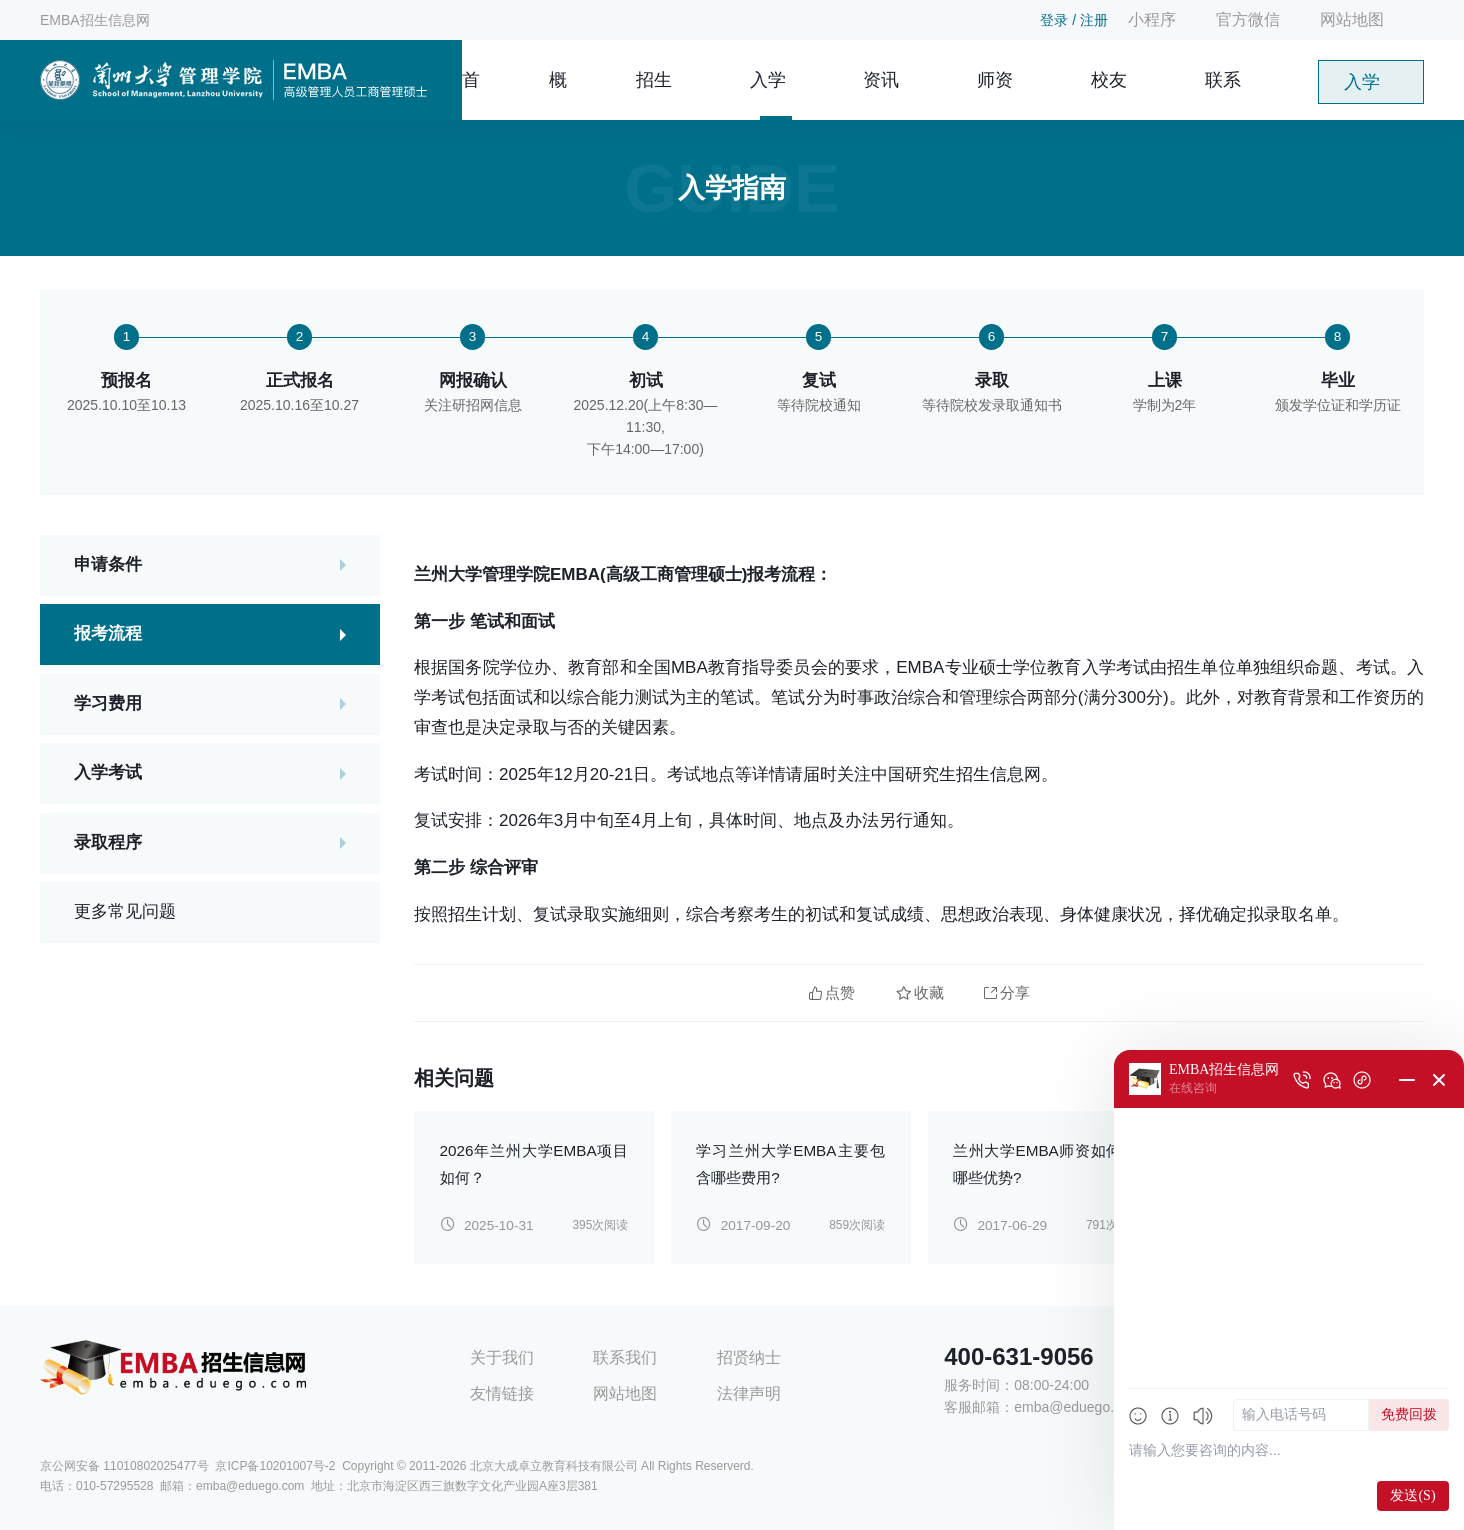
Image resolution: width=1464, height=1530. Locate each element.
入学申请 (1362, 88)
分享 (1007, 992)
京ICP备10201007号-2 (275, 1466)
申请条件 (108, 565)
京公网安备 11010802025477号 (124, 1466)
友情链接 (502, 1393)
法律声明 (749, 1393)
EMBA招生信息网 (95, 20)
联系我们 (1223, 95)
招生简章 (654, 95)
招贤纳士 (749, 1357)
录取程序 (108, 844)
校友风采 (1109, 95)
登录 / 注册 (1074, 20)
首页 (471, 95)
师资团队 (995, 95)
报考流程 (108, 635)
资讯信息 (881, 95)
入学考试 (108, 774)
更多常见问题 (125, 913)
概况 (558, 95)
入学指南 (768, 95)
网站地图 (1352, 19)
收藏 (920, 992)
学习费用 (108, 704)
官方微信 (1248, 19)
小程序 (1152, 19)
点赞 (831, 992)
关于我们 (502, 1357)
